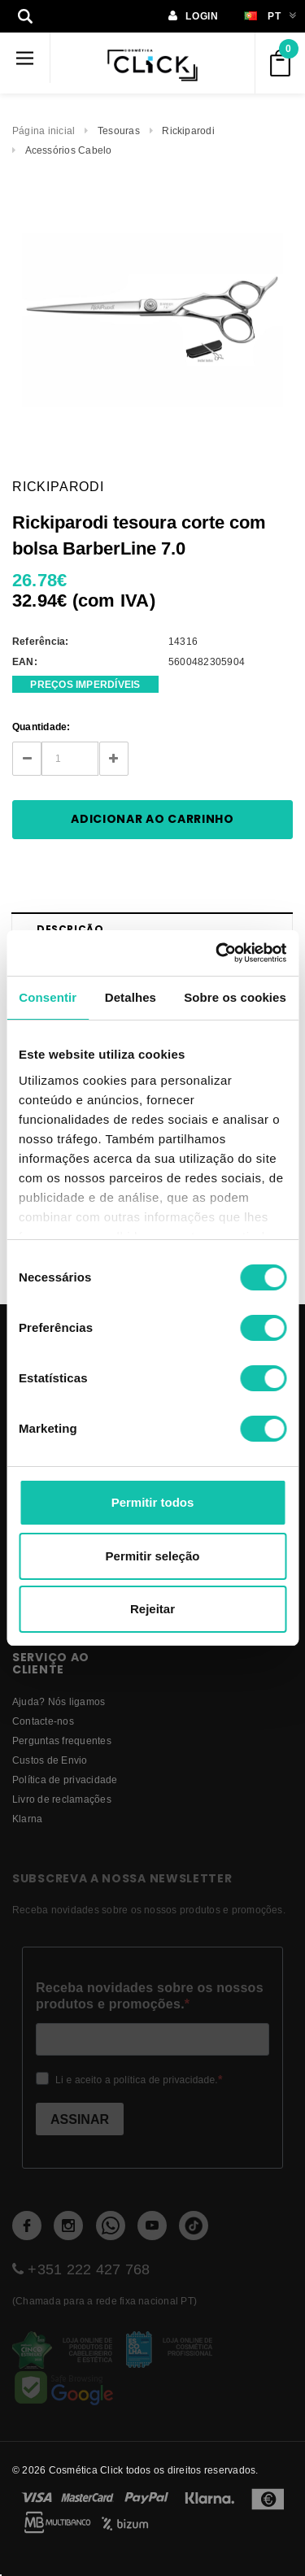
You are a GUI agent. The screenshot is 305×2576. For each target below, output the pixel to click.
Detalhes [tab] (130, 997)
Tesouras (119, 130)
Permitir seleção (153, 1556)
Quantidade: (41, 726)
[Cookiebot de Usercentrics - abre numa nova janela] (217, 953)
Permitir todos (152, 1502)
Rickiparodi (188, 130)
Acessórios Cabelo (68, 150)
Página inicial (43, 130)
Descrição (70, 929)
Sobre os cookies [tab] (235, 997)
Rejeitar (152, 1609)
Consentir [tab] (47, 997)
